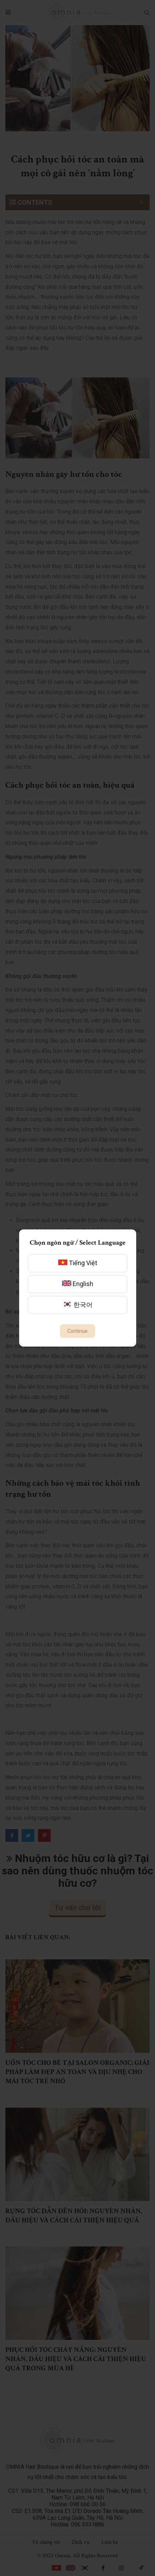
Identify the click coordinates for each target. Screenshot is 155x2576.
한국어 (78, 1304)
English (77, 1283)
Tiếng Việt (77, 1263)
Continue (77, 1331)
